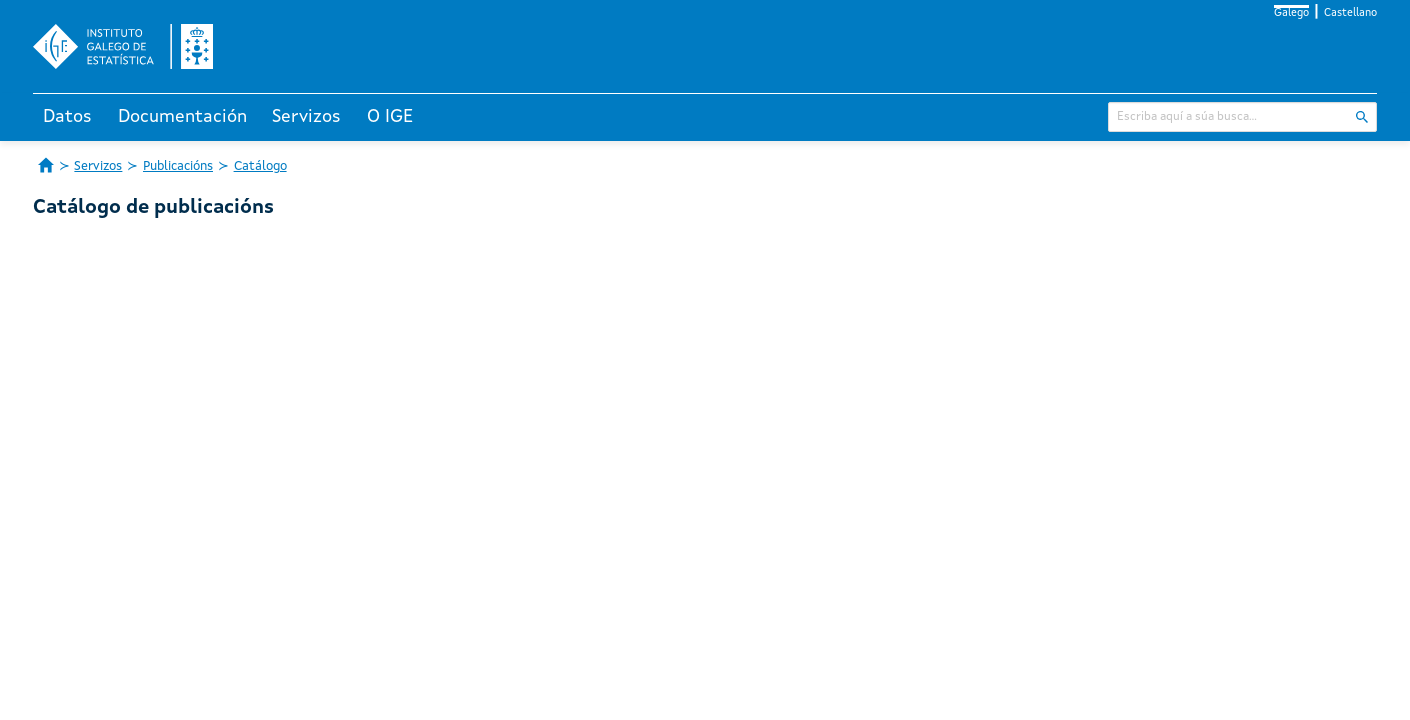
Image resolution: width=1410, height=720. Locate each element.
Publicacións (178, 166)
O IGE (390, 117)
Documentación (182, 117)
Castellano (1350, 13)
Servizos (306, 117)
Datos (67, 117)
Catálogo (260, 166)
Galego (1291, 13)
